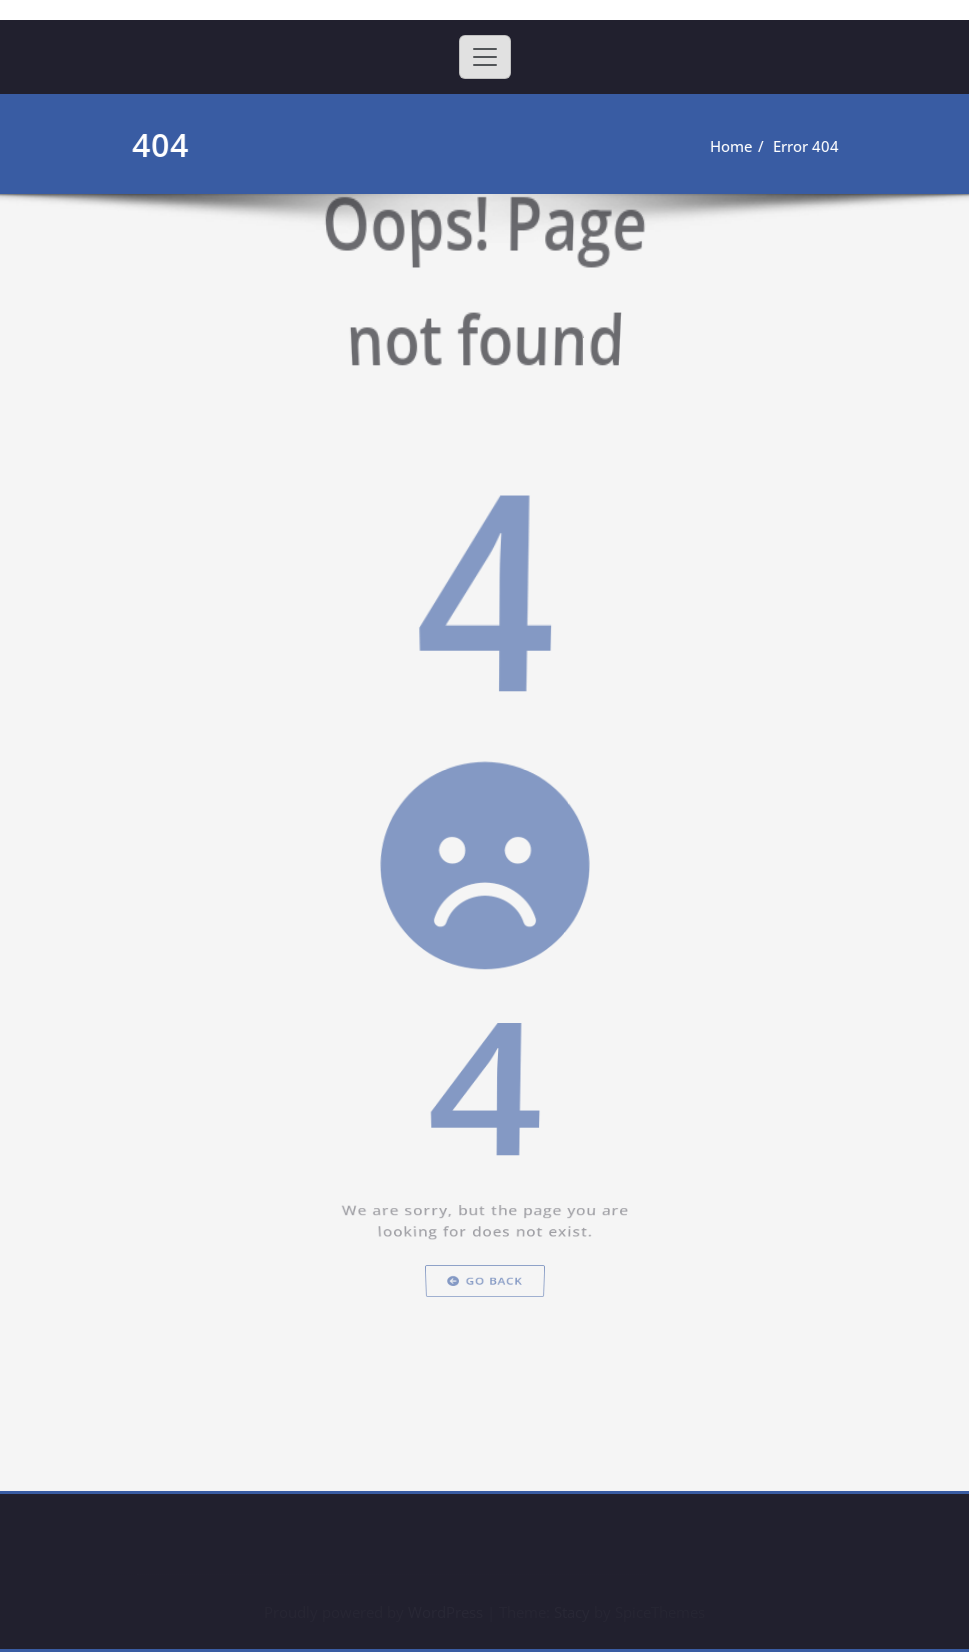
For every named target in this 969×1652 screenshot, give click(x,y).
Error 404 (804, 146)
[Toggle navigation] (485, 57)
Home (729, 146)
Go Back (484, 1432)
